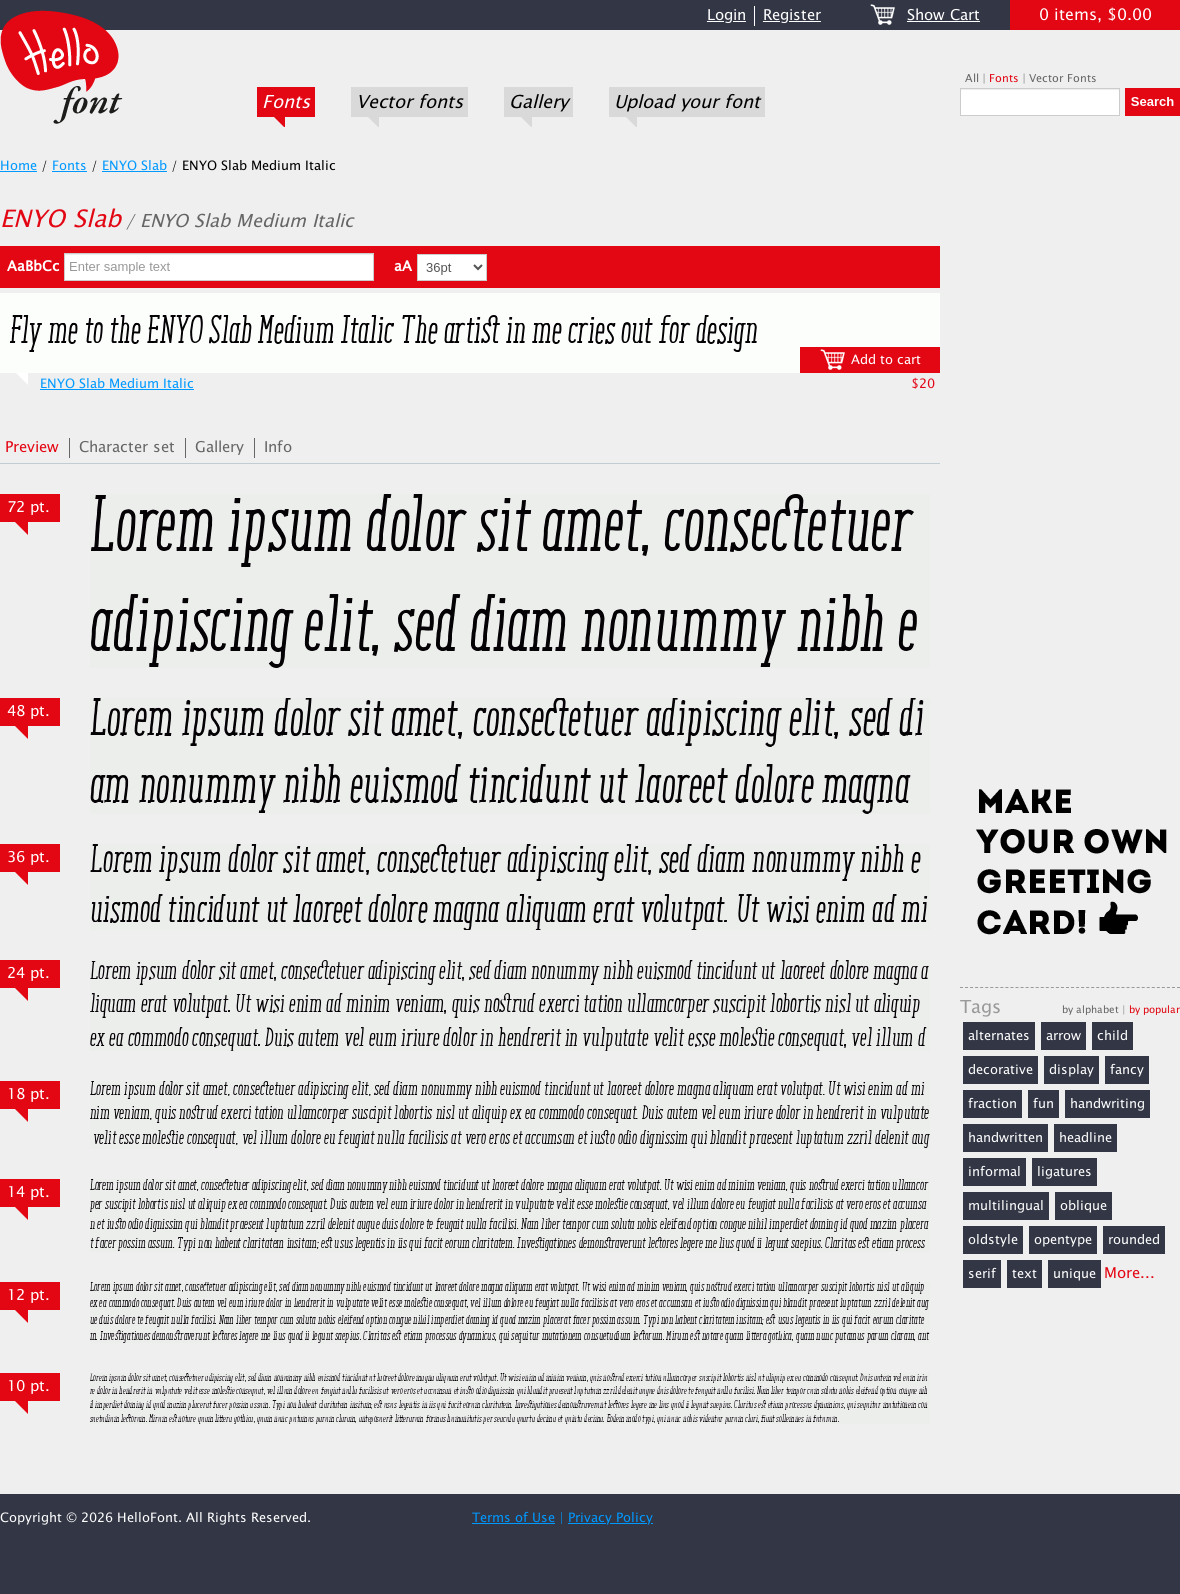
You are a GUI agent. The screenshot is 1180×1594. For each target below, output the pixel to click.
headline (1085, 1138)
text (1024, 1274)
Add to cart (870, 359)
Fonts (286, 102)
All (972, 78)
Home (18, 166)
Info (278, 447)
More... (1129, 1273)
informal (994, 1172)
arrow (1063, 1036)
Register (792, 15)
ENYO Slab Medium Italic (117, 384)
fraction (992, 1104)
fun (1043, 1104)
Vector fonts (409, 102)
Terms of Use (513, 1518)
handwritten (1005, 1138)
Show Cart (943, 15)
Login (726, 15)
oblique (1083, 1206)
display (1071, 1070)
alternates (999, 1036)
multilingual (1006, 1206)
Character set (127, 447)
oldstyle (993, 1240)
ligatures (1064, 1172)
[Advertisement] (1070, 457)
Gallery (538, 102)
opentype (1063, 1240)
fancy (1127, 1070)
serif (982, 1274)
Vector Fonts (1063, 78)
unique (1074, 1274)
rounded (1134, 1240)
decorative (1000, 1070)
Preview (32, 447)
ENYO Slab (134, 166)
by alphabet (1090, 1009)
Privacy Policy (610, 1518)
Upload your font (687, 102)
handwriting (1107, 1104)
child (1112, 1036)
